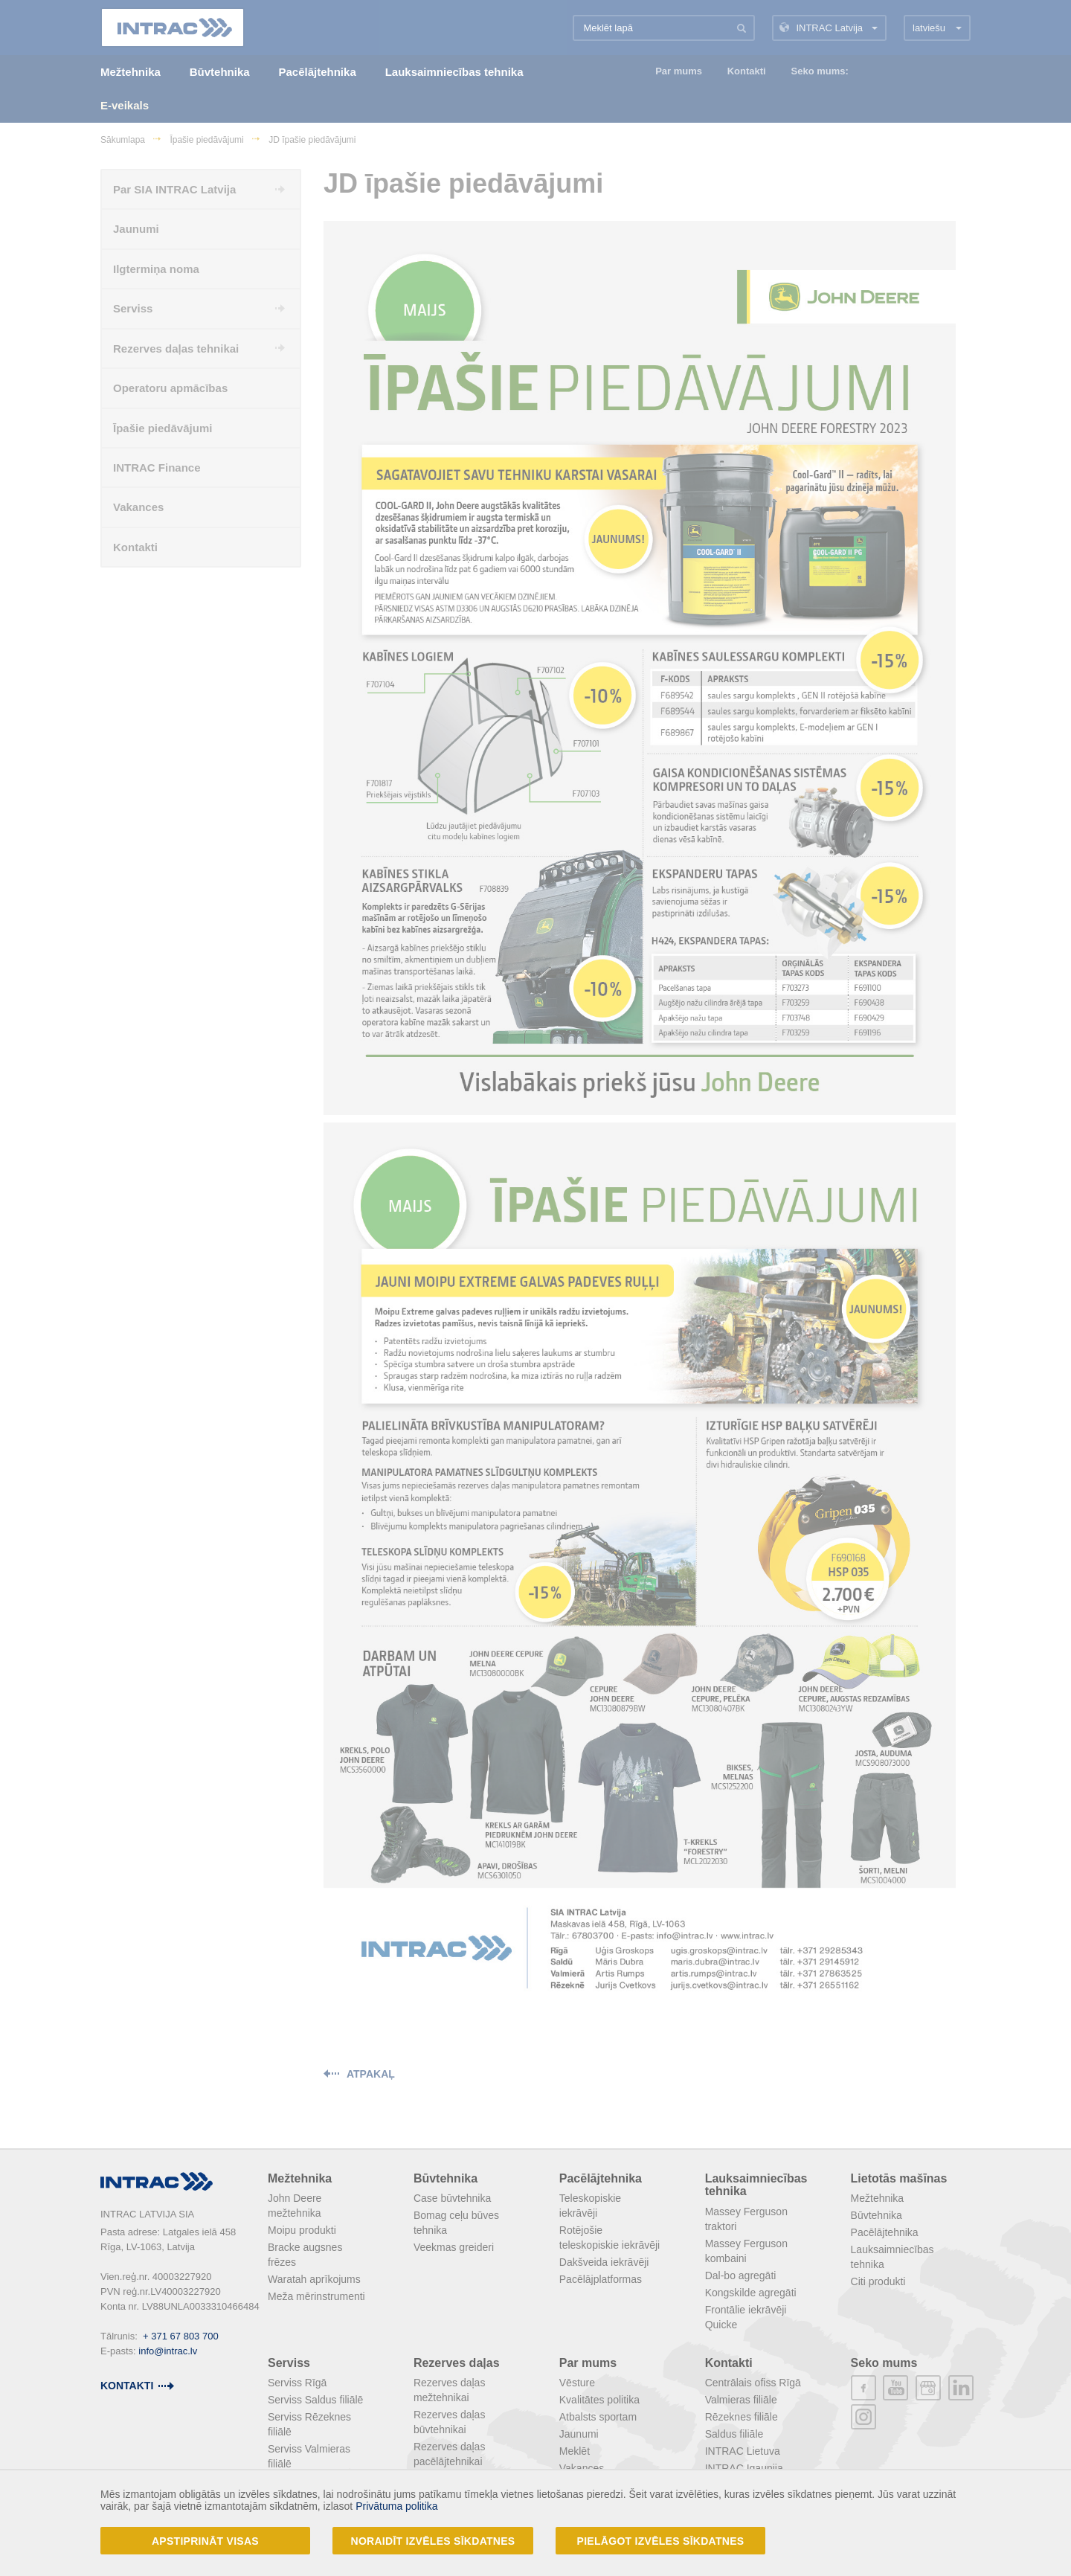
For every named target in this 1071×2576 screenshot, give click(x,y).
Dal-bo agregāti (740, 2275)
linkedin (961, 2387)
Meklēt (574, 2451)
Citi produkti (878, 2281)
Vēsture (577, 2383)
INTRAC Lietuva (742, 2451)
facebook (863, 2387)
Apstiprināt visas (205, 2541)
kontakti (126, 2386)
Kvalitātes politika (599, 2400)
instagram (863, 2416)
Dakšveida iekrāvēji (604, 2262)
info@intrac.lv (167, 2351)
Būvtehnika (445, 2178)
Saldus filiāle (734, 2434)
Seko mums (884, 2363)
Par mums (588, 2363)
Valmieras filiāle (741, 2400)
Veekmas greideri (454, 2247)
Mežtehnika (300, 2178)
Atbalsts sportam (598, 2417)
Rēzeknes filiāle (741, 2417)
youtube (895, 2387)
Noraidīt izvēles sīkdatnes (433, 2541)
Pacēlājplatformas (600, 2279)
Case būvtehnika (452, 2198)
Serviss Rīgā (297, 2383)
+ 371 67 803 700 (181, 2336)
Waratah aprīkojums (314, 2279)
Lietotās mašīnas (899, 2178)
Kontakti (729, 2363)
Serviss (289, 2363)
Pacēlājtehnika (600, 2178)
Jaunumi (579, 2434)
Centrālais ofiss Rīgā (753, 2383)
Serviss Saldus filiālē (315, 2400)
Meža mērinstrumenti (316, 2296)
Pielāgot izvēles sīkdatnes (660, 2541)
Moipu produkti (302, 2230)
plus (928, 2387)
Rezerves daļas (457, 2363)
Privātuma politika (397, 2506)
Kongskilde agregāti (751, 2293)
